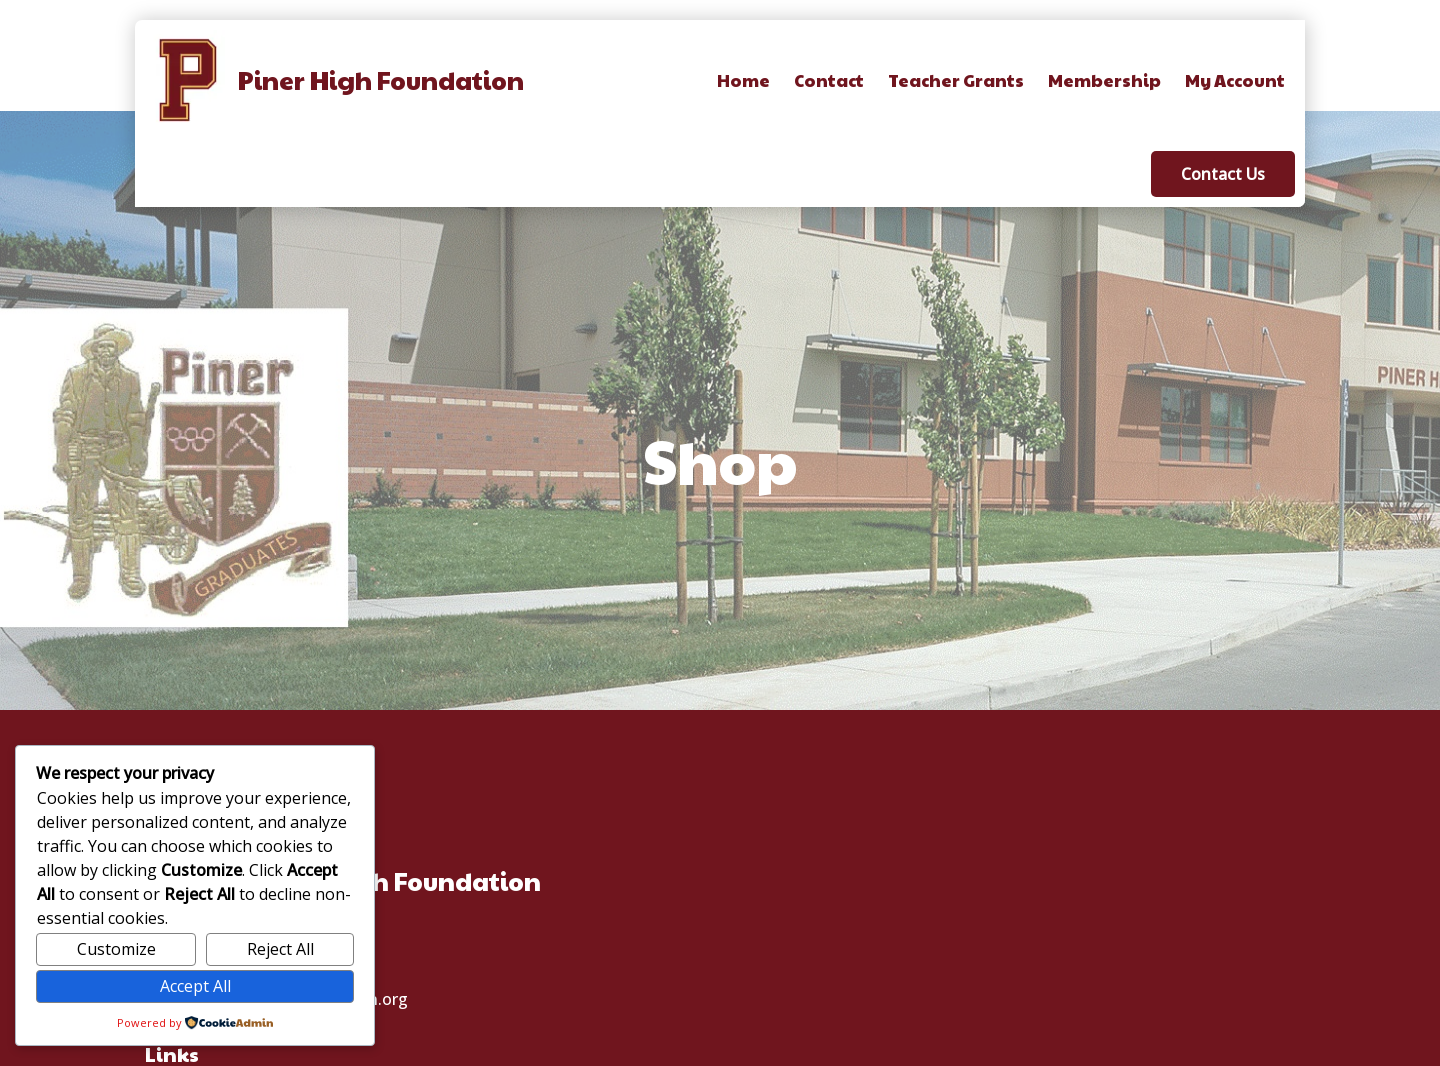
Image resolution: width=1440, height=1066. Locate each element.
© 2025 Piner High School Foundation (720, 1047)
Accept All (195, 986)
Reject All (280, 949)
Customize (116, 949)
